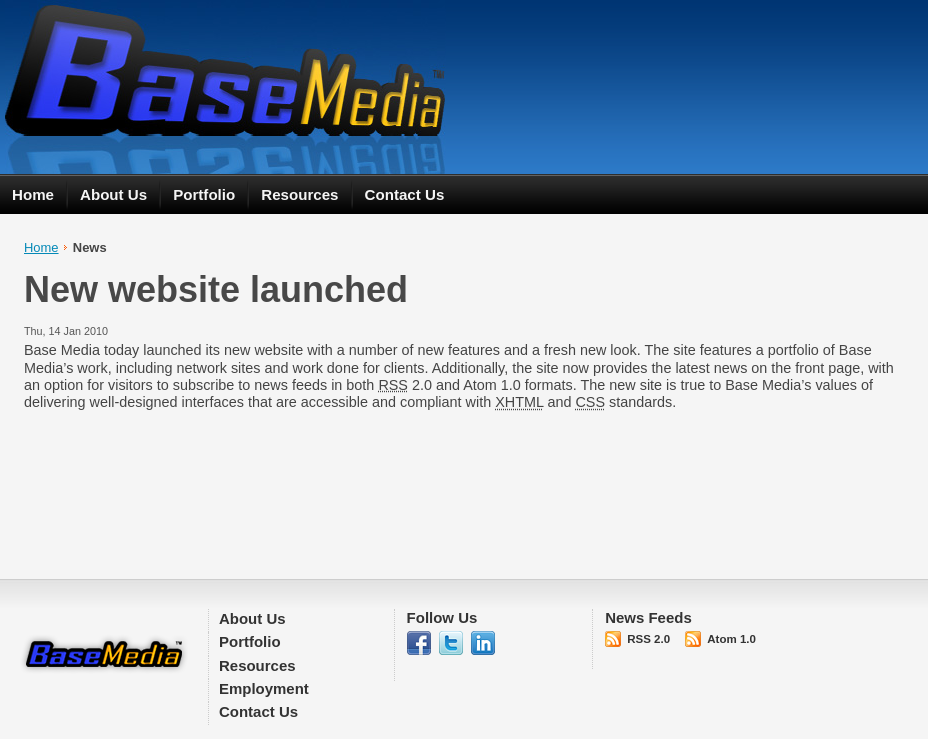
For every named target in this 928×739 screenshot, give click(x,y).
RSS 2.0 (648, 639)
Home (33, 194)
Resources (299, 194)
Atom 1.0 (731, 639)
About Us (113, 194)
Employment (264, 688)
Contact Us (405, 194)
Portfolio (204, 194)
